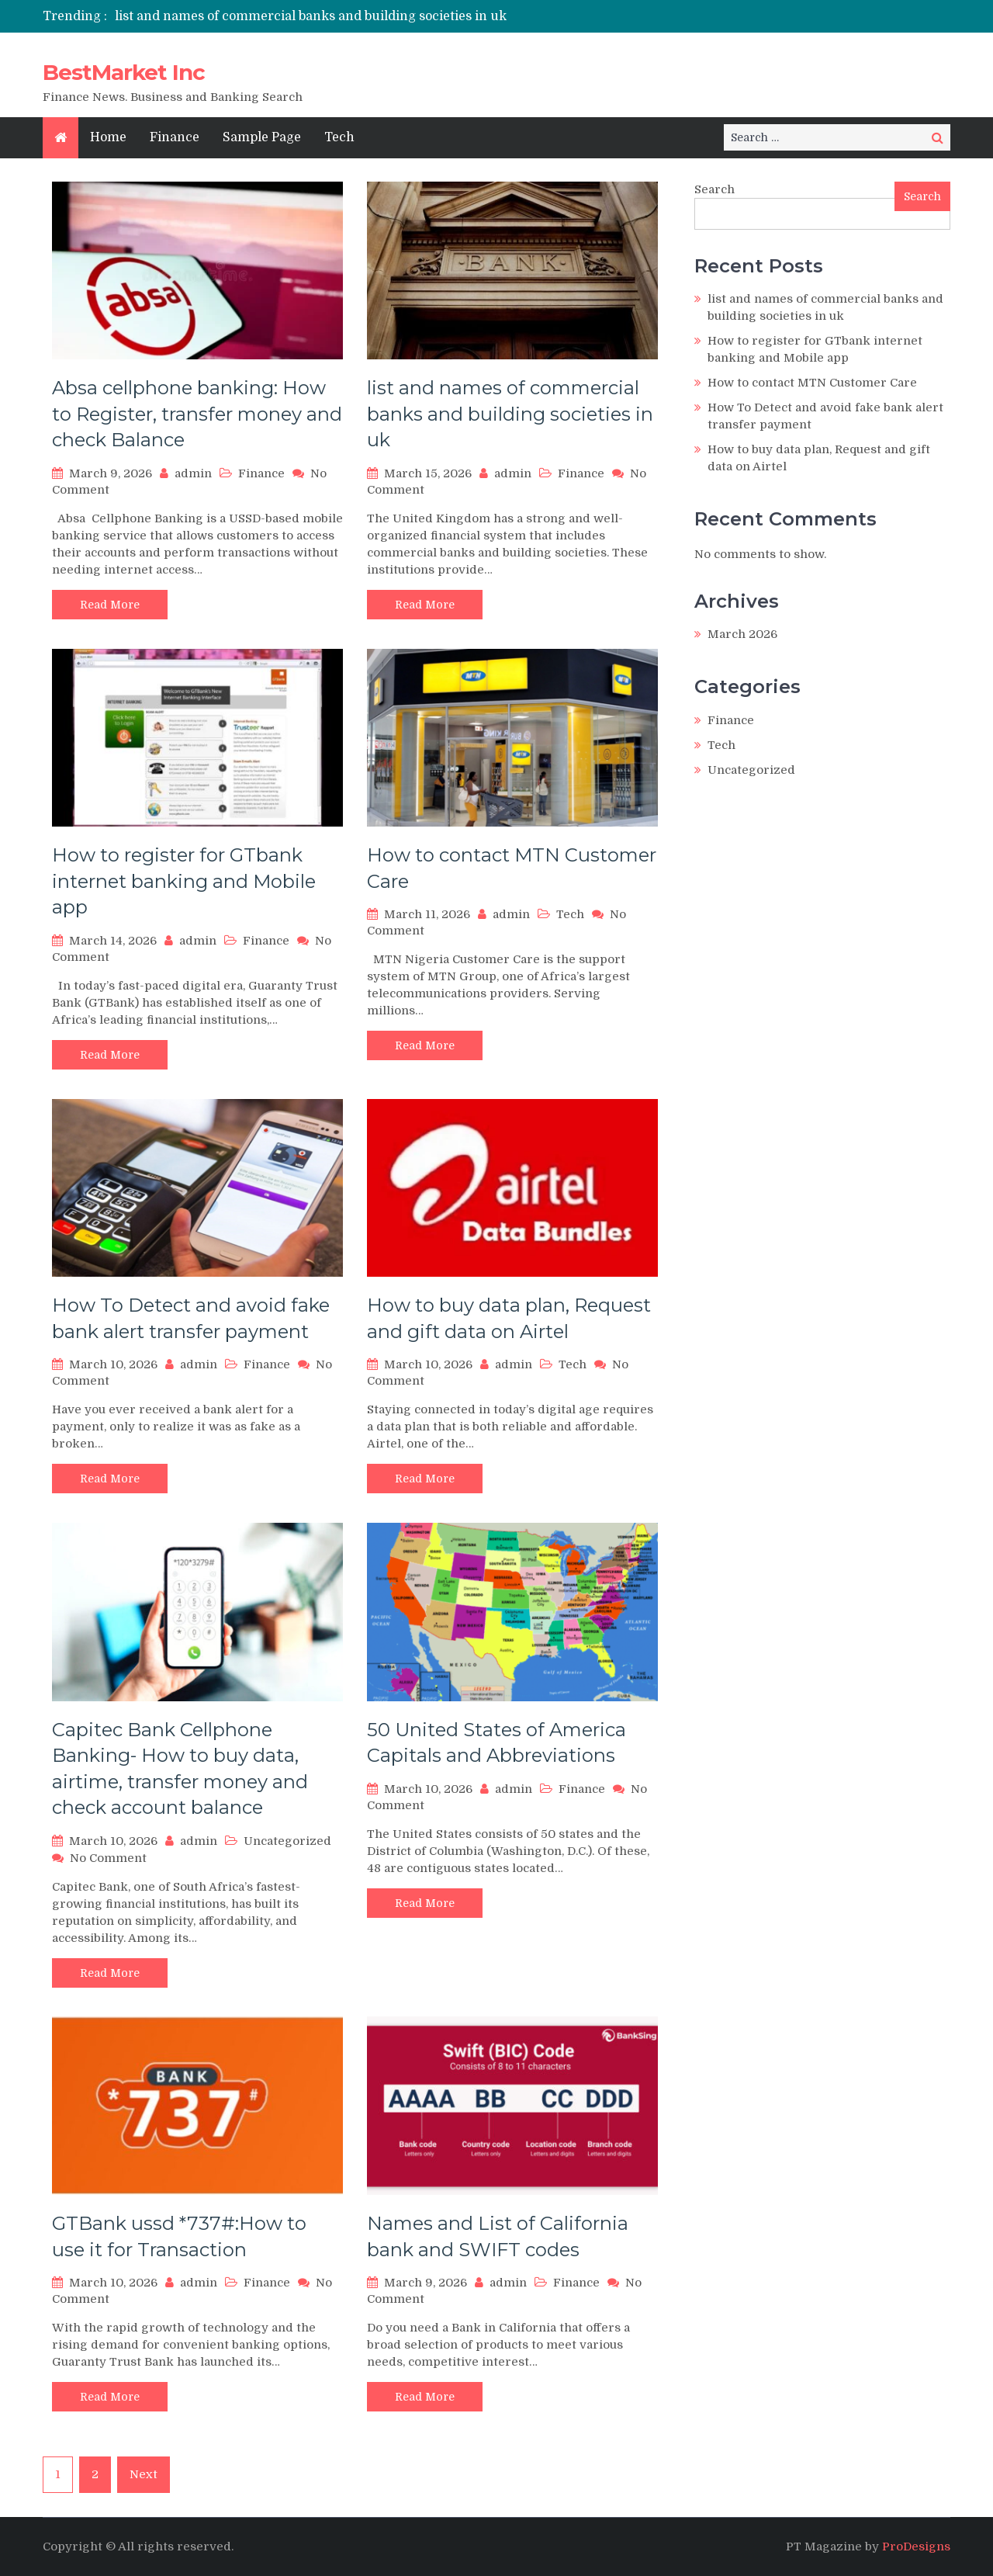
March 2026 (742, 634)
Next (143, 2474)
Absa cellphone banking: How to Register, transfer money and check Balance (197, 413)
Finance (174, 137)
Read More (110, 604)
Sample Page (262, 137)
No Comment (108, 1858)
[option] (351, 16)
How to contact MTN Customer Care (812, 383)
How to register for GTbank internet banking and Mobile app (184, 881)
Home (108, 137)
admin (193, 473)
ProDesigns (916, 2546)
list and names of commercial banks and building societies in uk (311, 16)
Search (714, 189)
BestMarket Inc (124, 72)
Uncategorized (287, 1841)
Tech (339, 137)
